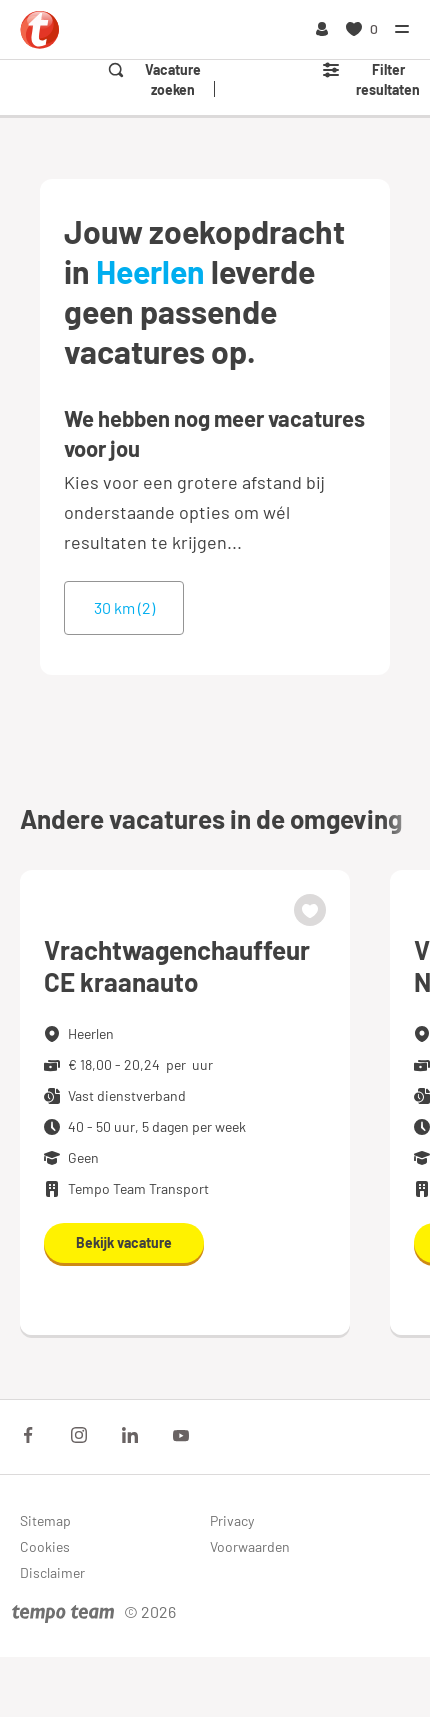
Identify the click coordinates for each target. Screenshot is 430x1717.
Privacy (232, 1520)
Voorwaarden (250, 1546)
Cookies (45, 1546)
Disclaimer (52, 1572)
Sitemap (45, 1520)
